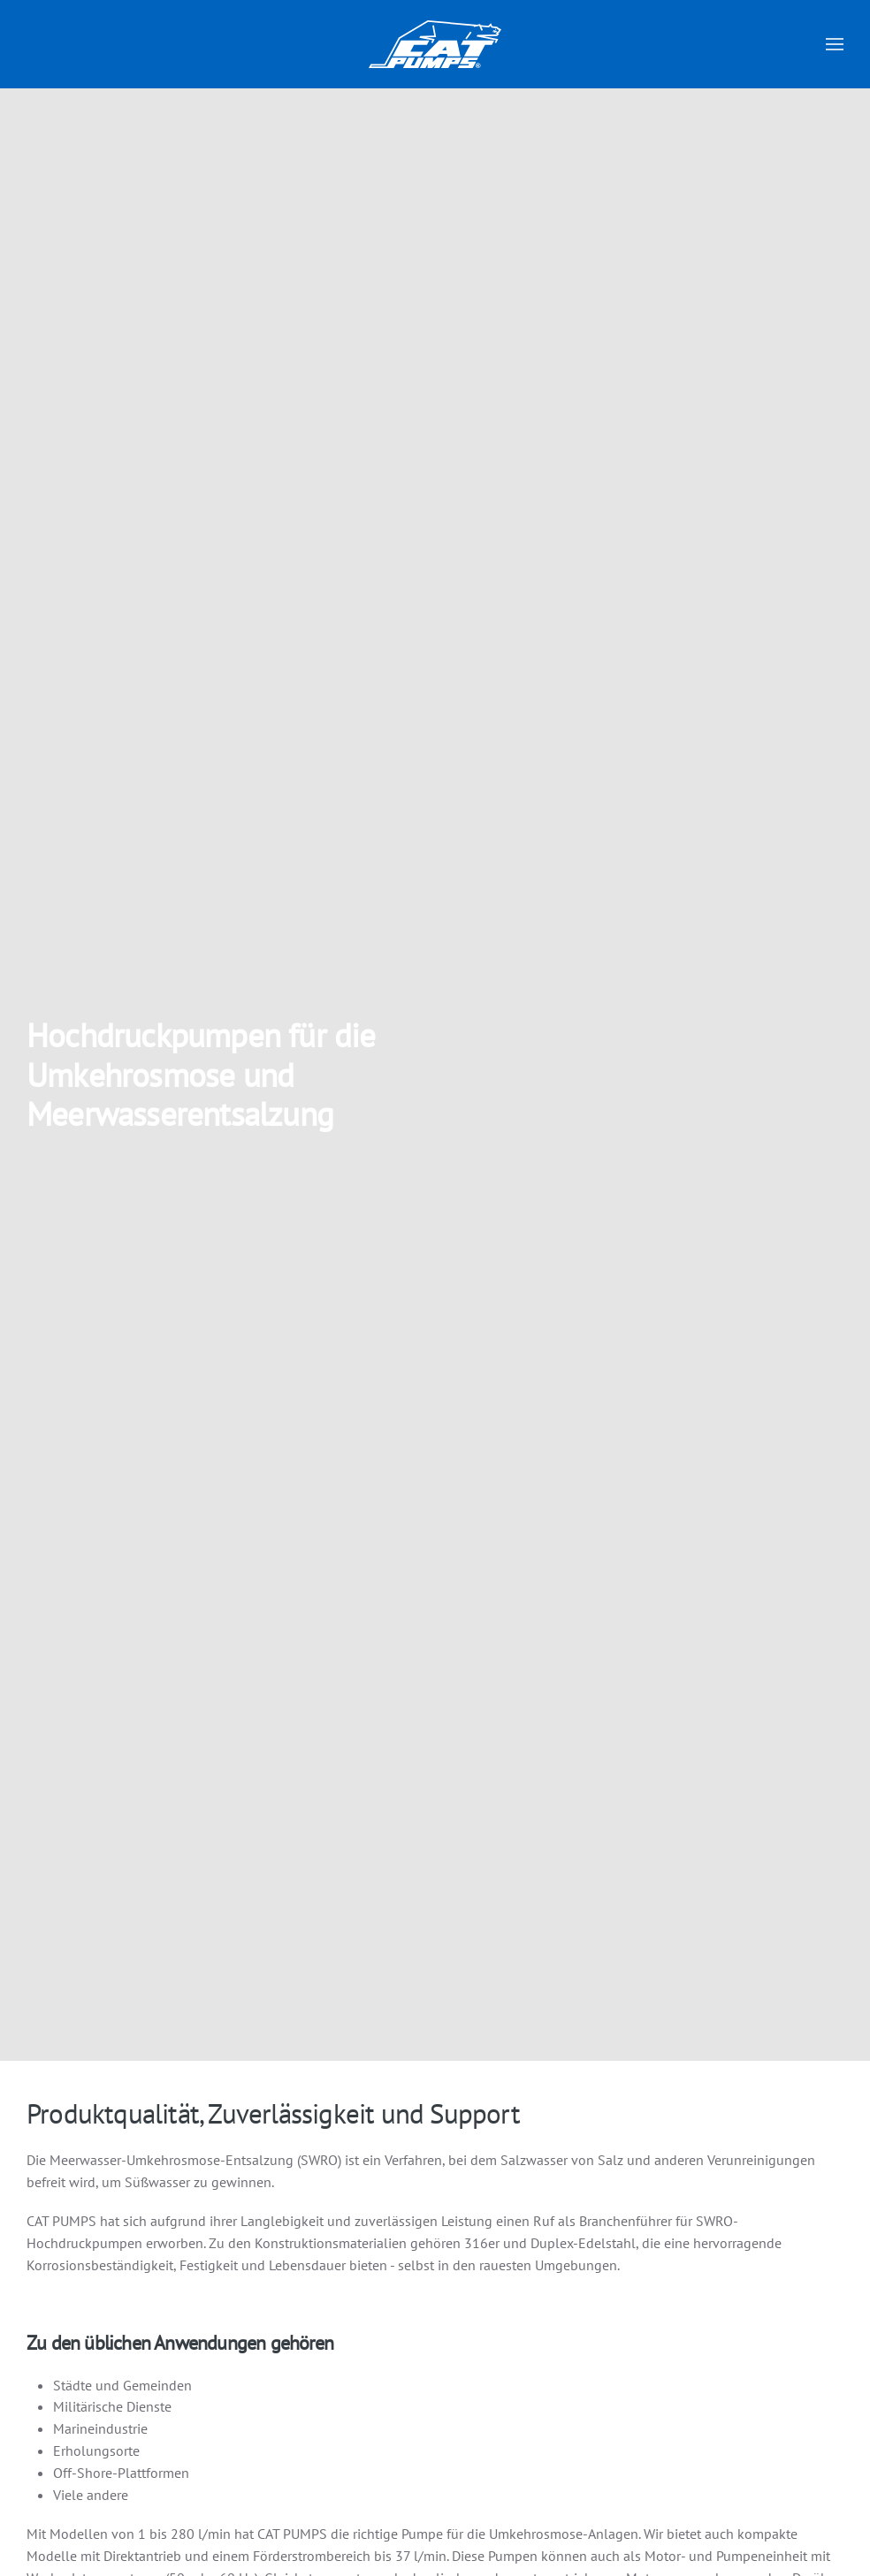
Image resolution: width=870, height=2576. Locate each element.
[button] (834, 44)
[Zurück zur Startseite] (435, 44)
